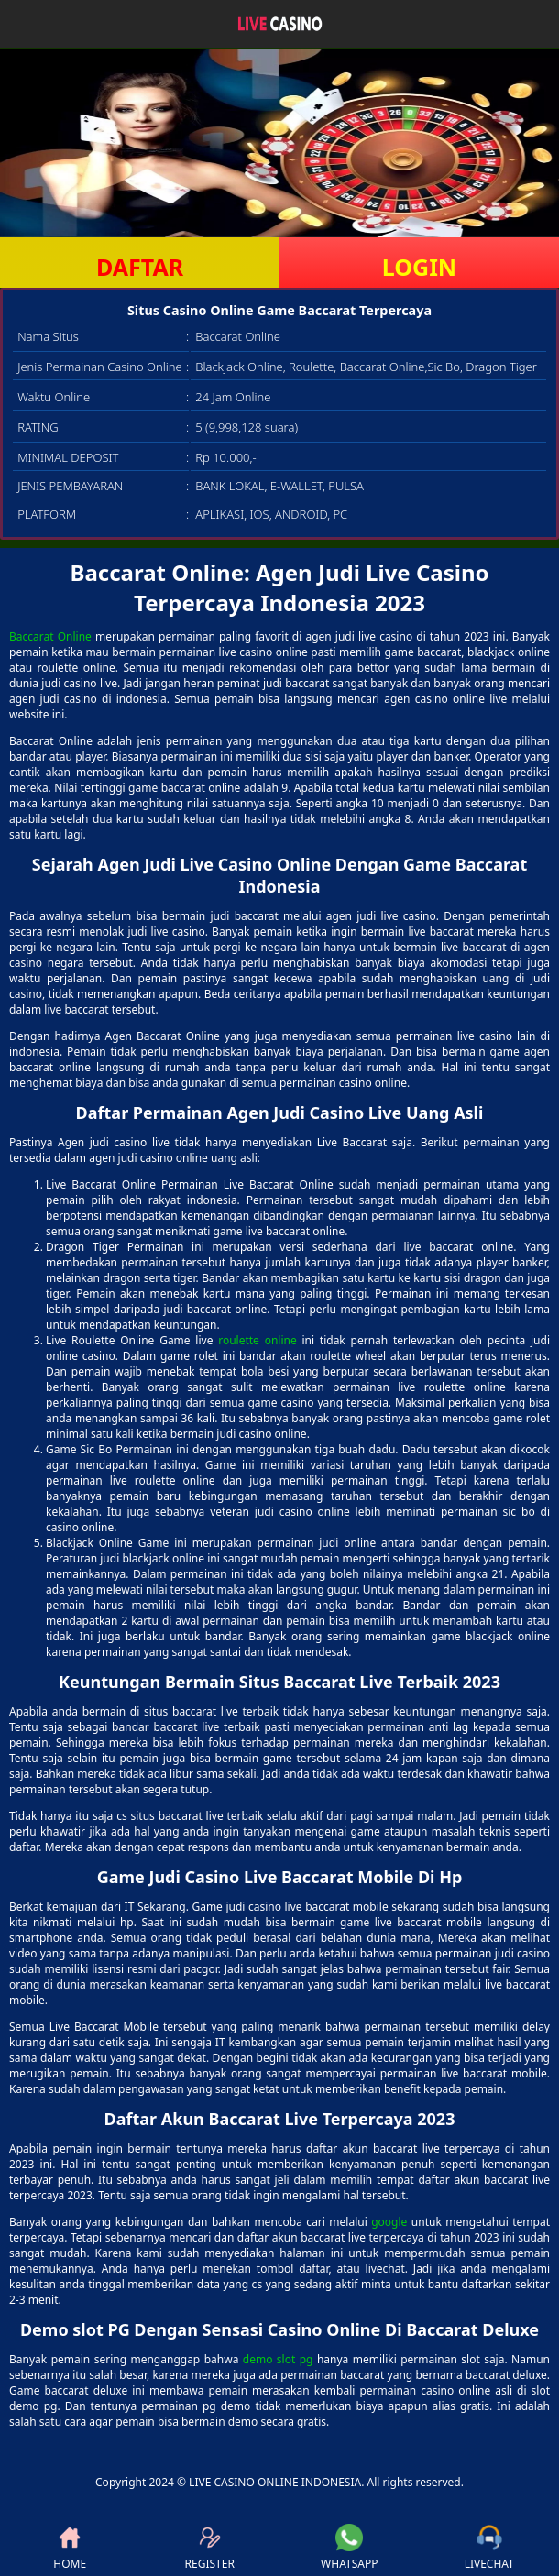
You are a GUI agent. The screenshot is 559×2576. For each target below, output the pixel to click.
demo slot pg (278, 2359)
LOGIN (419, 266)
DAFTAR (139, 266)
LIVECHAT (489, 2547)
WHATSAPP (349, 2547)
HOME (69, 2547)
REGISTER (210, 2547)
